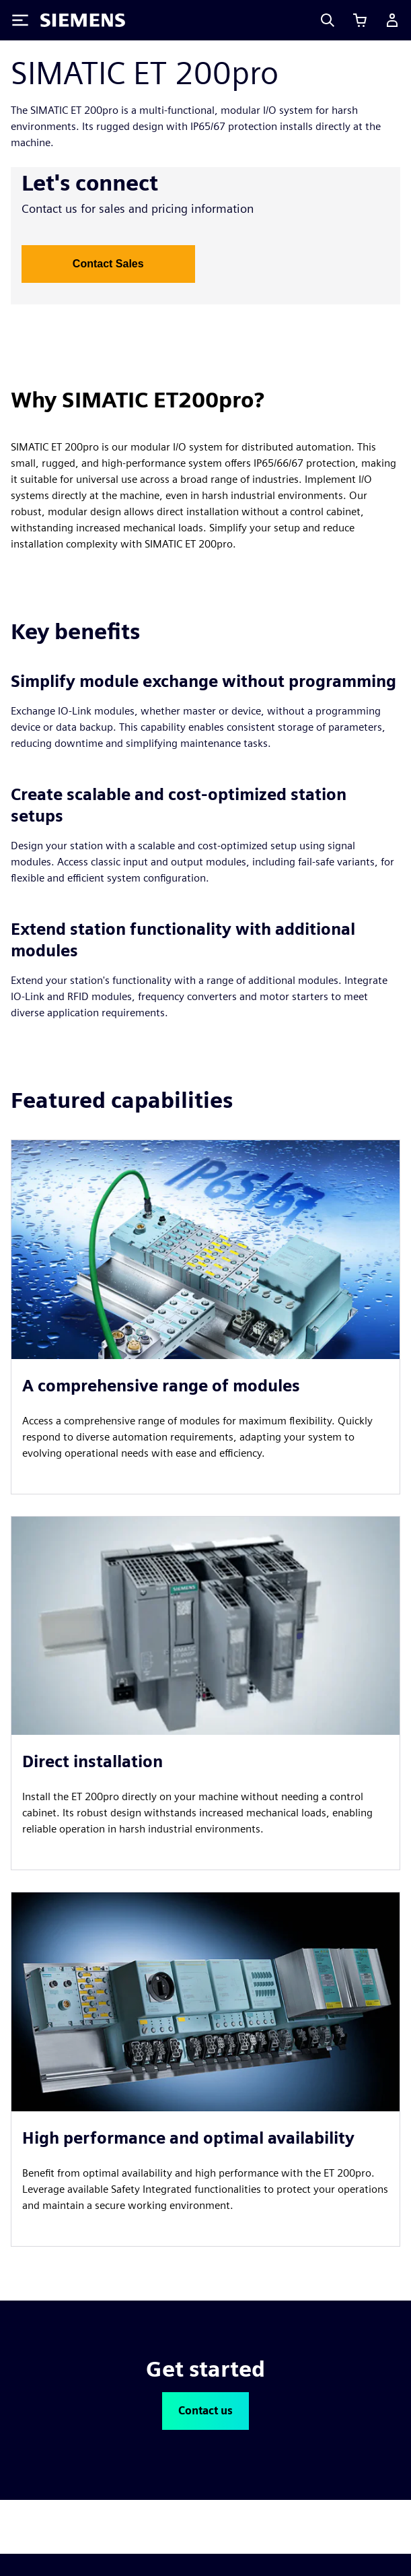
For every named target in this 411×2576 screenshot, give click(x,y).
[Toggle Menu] (20, 20)
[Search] (327, 20)
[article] (205, 1317)
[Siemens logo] (82, 20)
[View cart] (359, 20)
